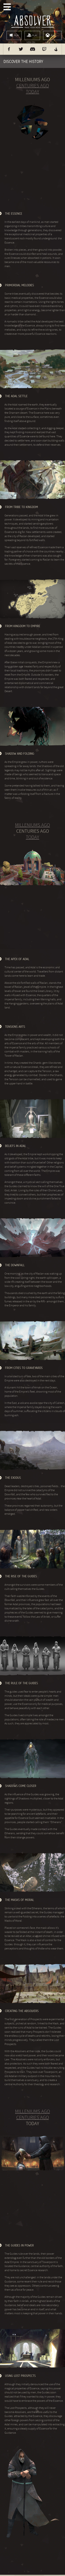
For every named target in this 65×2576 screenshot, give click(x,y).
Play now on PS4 (32, 36)
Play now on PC (13, 36)
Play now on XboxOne (50, 36)
